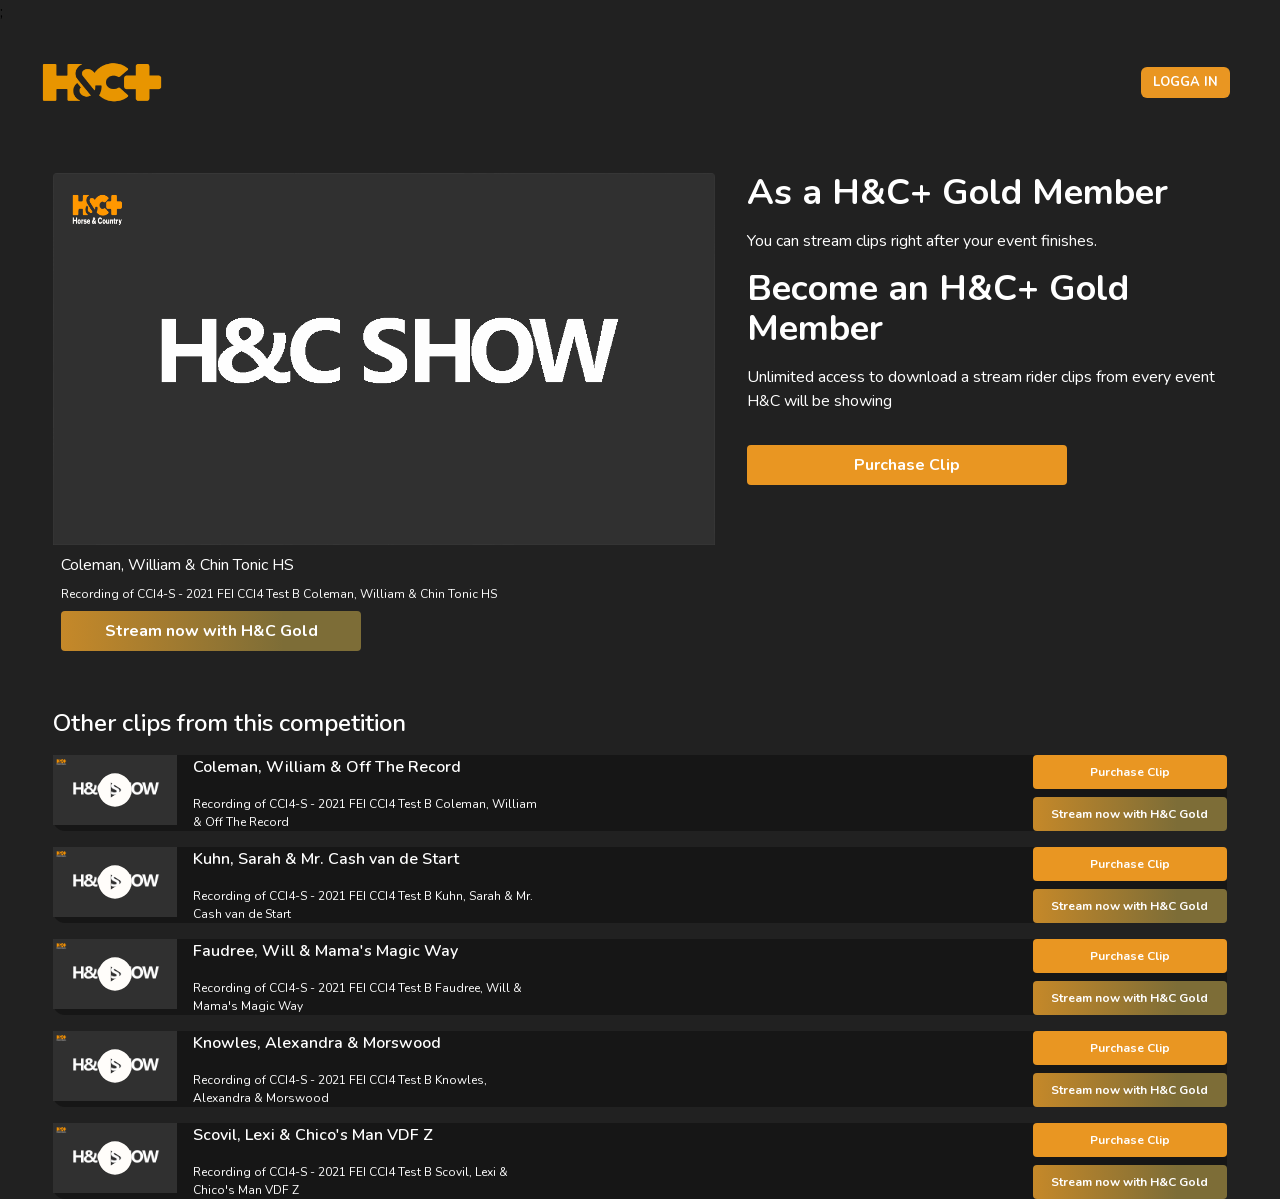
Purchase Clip (907, 465)
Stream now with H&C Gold (211, 631)
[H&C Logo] (101, 82)
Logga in (1185, 82)
